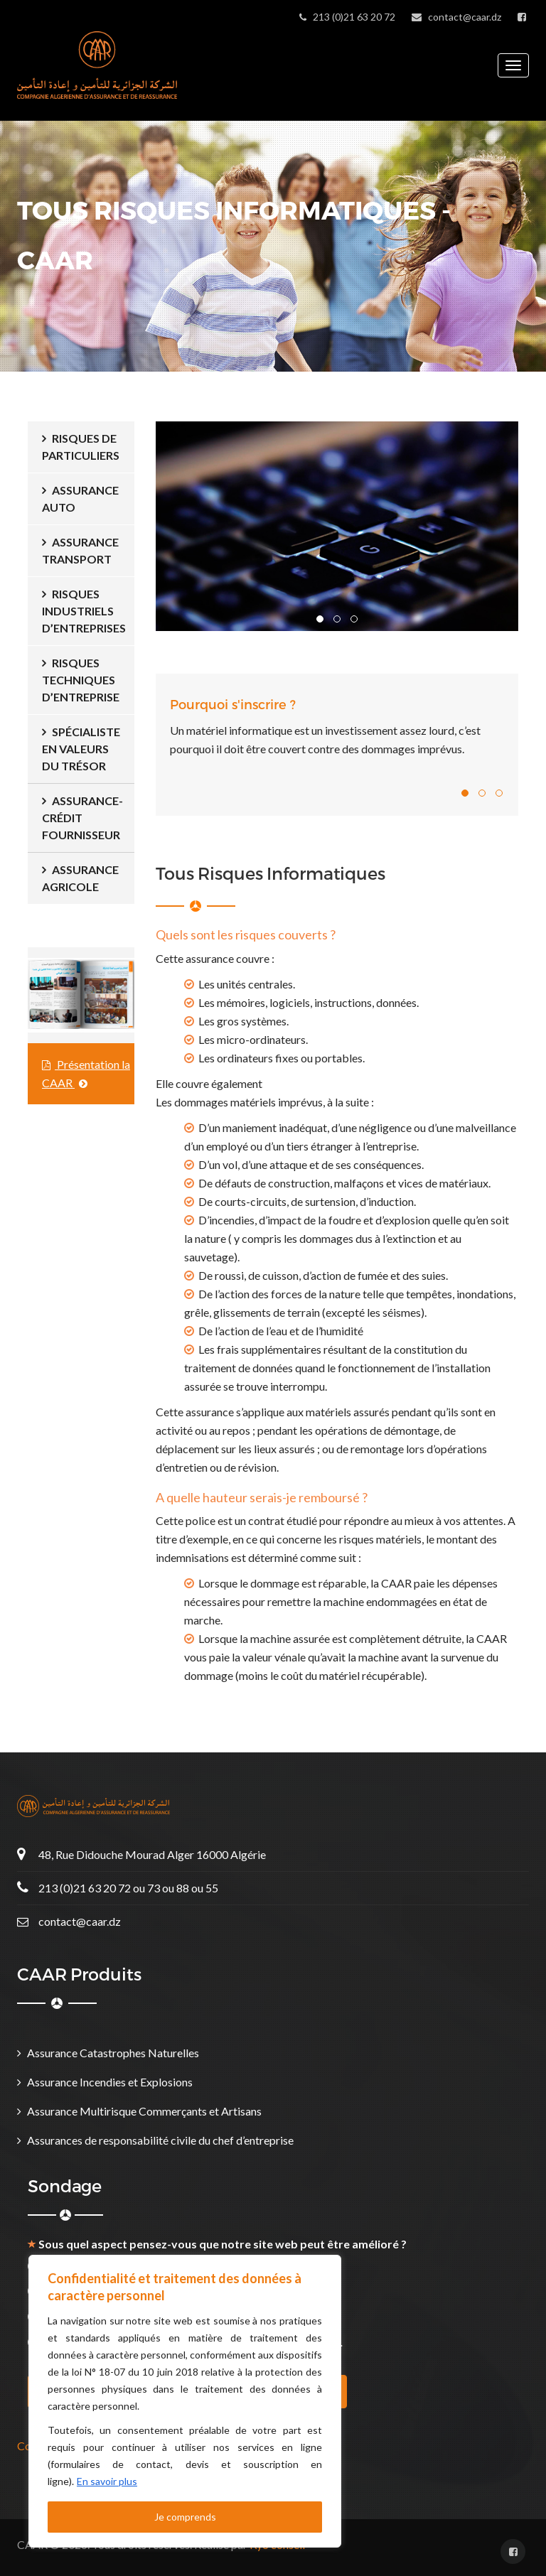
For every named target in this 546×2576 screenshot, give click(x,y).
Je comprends (185, 2517)
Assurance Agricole (80, 878)
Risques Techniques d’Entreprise (80, 680)
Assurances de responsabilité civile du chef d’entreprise (160, 2140)
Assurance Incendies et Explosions (110, 2082)
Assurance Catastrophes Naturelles (113, 2052)
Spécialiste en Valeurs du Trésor (81, 748)
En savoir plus (107, 2481)
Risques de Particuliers (80, 446)
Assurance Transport (80, 550)
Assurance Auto (80, 498)
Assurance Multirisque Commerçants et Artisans (144, 2111)
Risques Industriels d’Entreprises (84, 611)
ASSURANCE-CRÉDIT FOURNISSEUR (82, 817)
